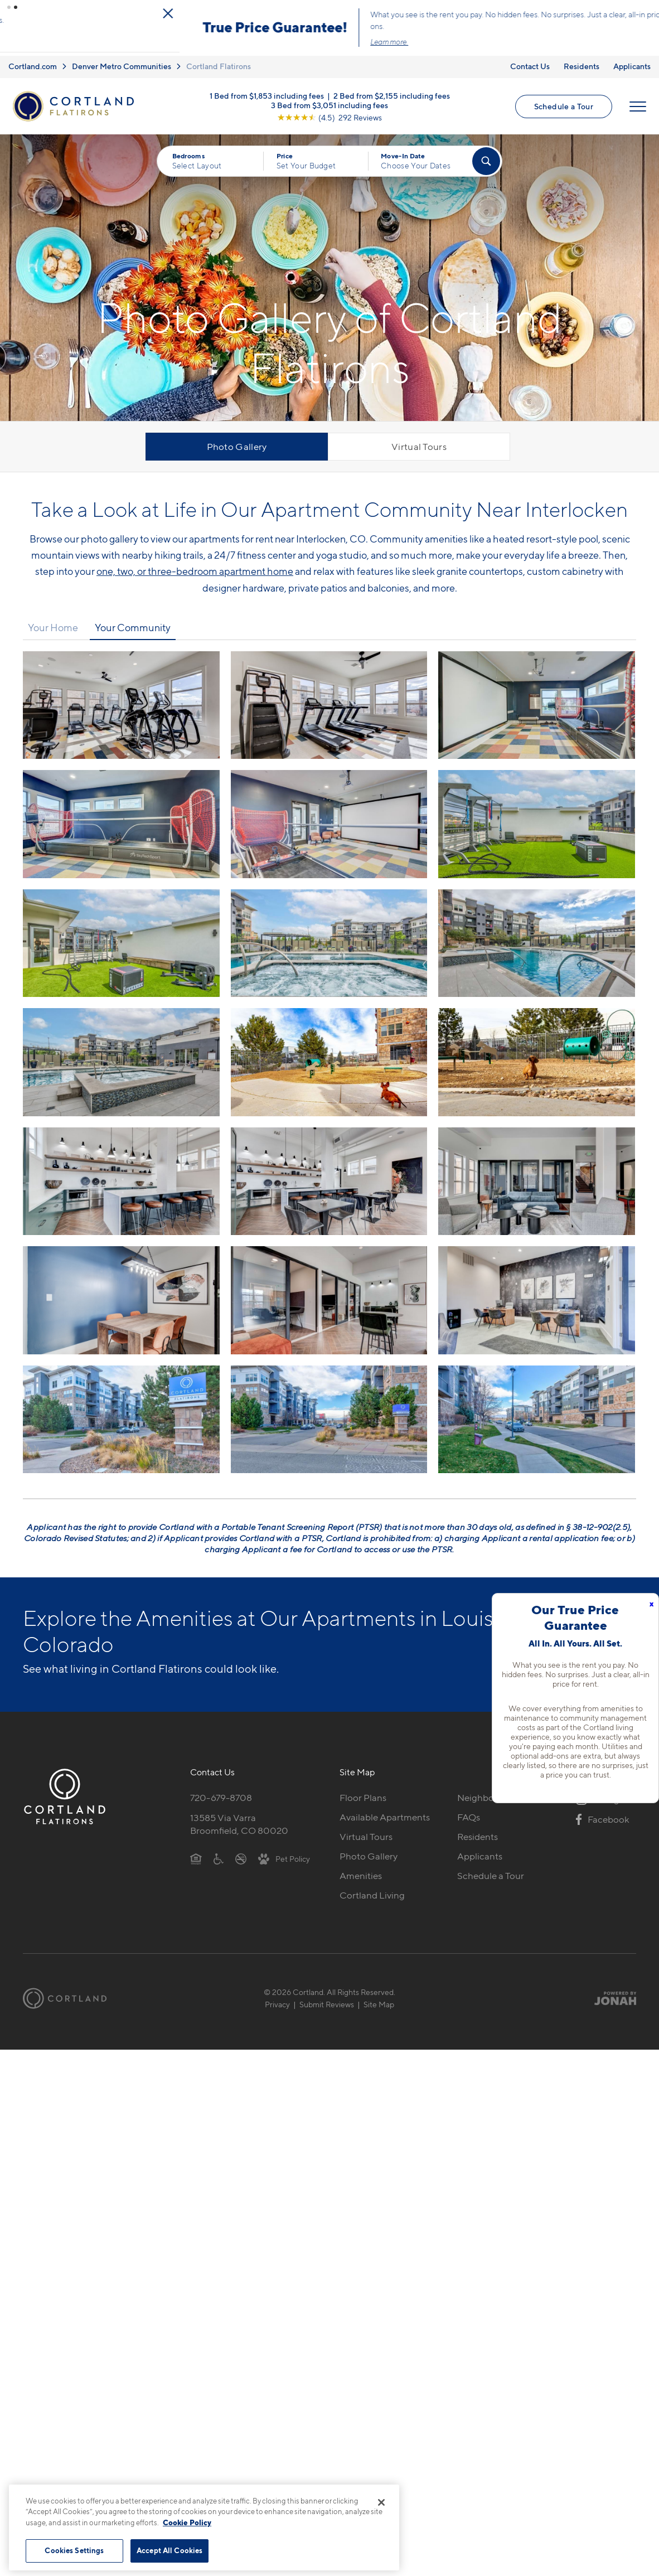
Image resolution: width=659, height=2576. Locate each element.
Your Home (53, 622)
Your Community (133, 622)
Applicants (632, 60)
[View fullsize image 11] (536, 1056)
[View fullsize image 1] (329, 699)
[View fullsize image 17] (536, 1294)
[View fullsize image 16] (329, 1294)
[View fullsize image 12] (121, 1175)
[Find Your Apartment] (486, 156)
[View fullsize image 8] (536, 937)
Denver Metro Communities (121, 60)
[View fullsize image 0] (121, 699)
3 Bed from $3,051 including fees (329, 98)
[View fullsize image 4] (329, 818)
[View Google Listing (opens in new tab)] (329, 110)
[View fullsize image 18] (121, 1413)
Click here (395, 32)
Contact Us (530, 60)
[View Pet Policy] (284, 1852)
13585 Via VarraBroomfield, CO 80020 (239, 1818)
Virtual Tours (419, 441)
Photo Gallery (237, 441)
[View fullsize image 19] (329, 1413)
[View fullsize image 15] (121, 1294)
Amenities (361, 1869)
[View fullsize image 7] (329, 937)
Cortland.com (32, 60)
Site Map (379, 1998)
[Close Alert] (647, 10)
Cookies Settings (74, 2550)
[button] (9, 7)
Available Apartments (385, 1811)
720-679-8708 (221, 1791)
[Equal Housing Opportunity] (196, 1852)
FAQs (468, 1811)
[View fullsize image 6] (121, 937)
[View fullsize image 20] (536, 1413)
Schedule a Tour (563, 100)
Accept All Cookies (169, 2550)
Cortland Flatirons (218, 60)
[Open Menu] (637, 100)
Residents (581, 60)
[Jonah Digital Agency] (610, 1992)
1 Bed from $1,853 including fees (267, 89)
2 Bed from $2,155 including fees (391, 89)
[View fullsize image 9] (121, 1056)
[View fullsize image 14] (536, 1175)
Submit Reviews (326, 1998)
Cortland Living (372, 1889)
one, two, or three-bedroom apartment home (194, 565)
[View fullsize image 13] (329, 1175)
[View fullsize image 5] (536, 818)
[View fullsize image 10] (329, 1056)
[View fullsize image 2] (536, 699)
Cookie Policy (187, 2522)
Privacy (277, 1998)
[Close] (381, 2502)
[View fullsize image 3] (121, 818)
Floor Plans (363, 1791)
